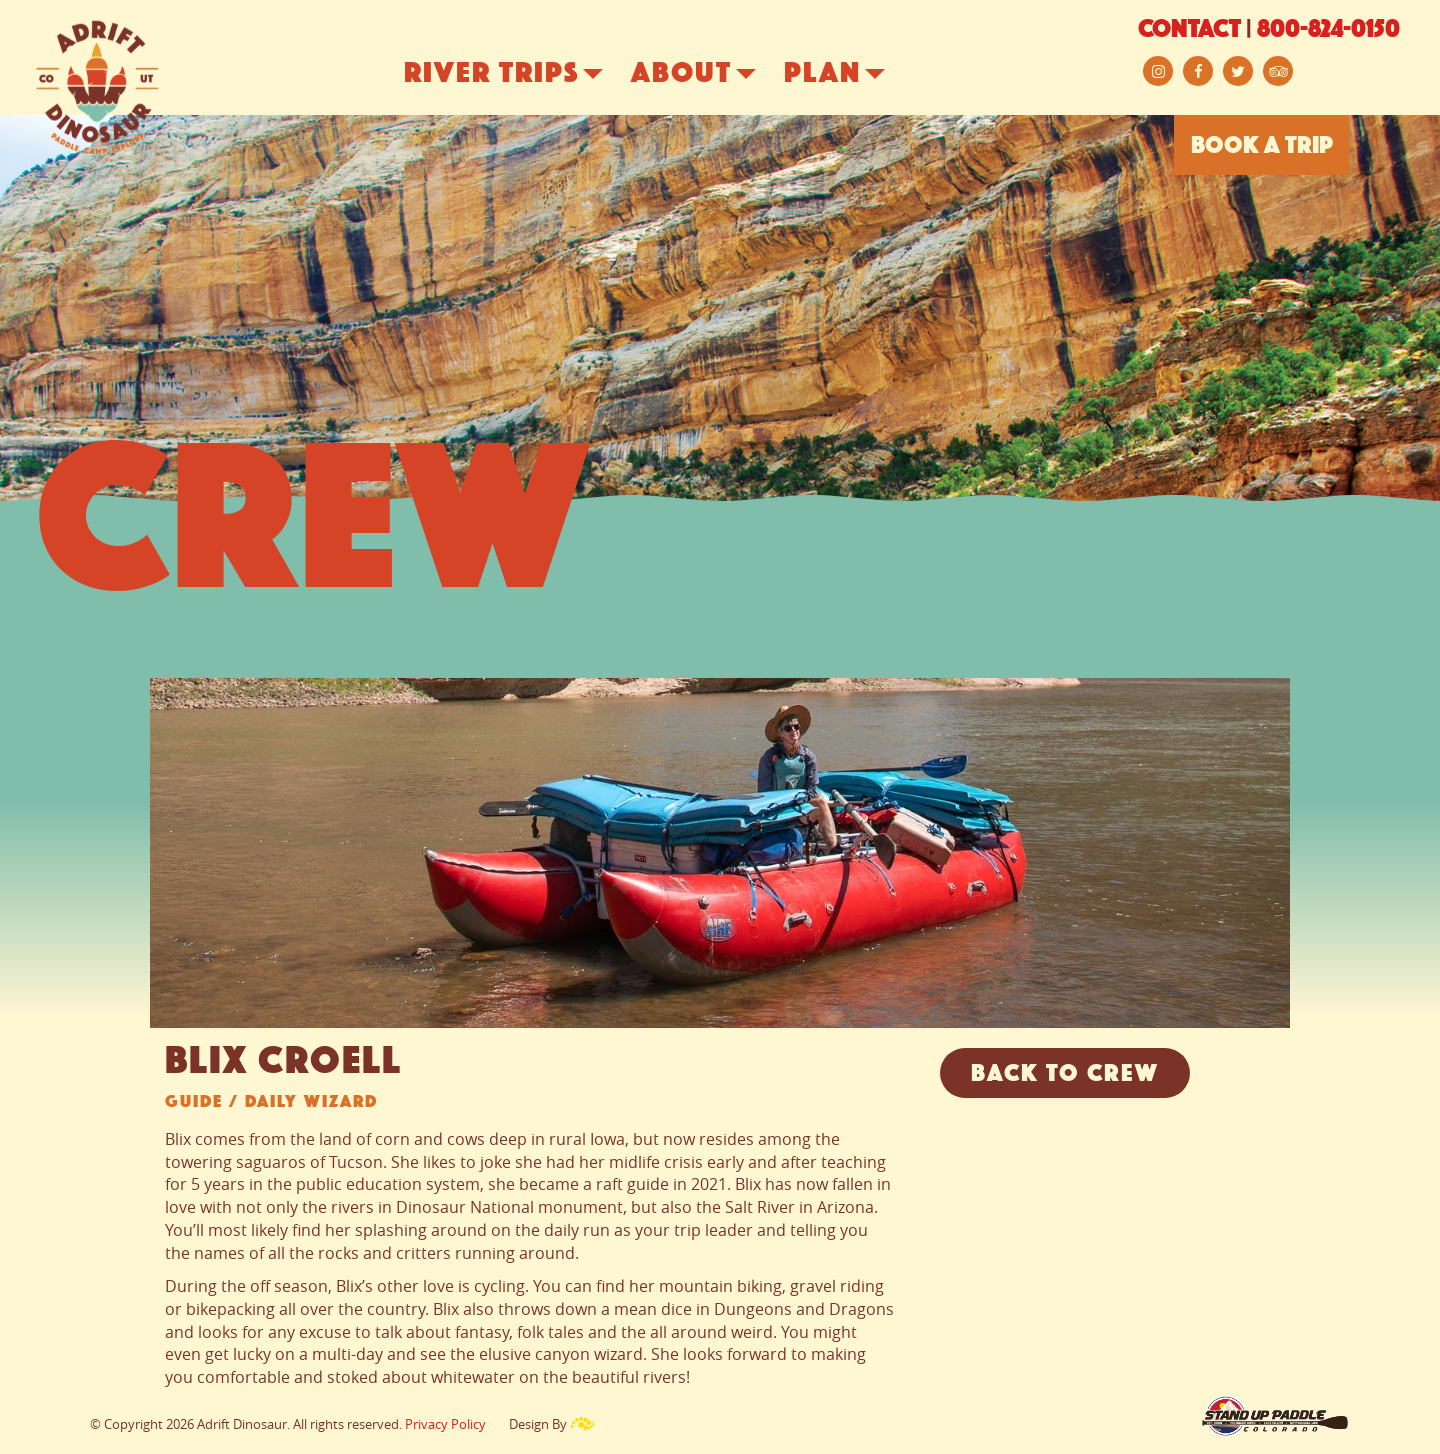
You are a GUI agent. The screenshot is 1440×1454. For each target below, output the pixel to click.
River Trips (518, 74)
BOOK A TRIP (1262, 147)
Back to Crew (1065, 1075)
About (708, 74)
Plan (849, 74)
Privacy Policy (445, 1424)
